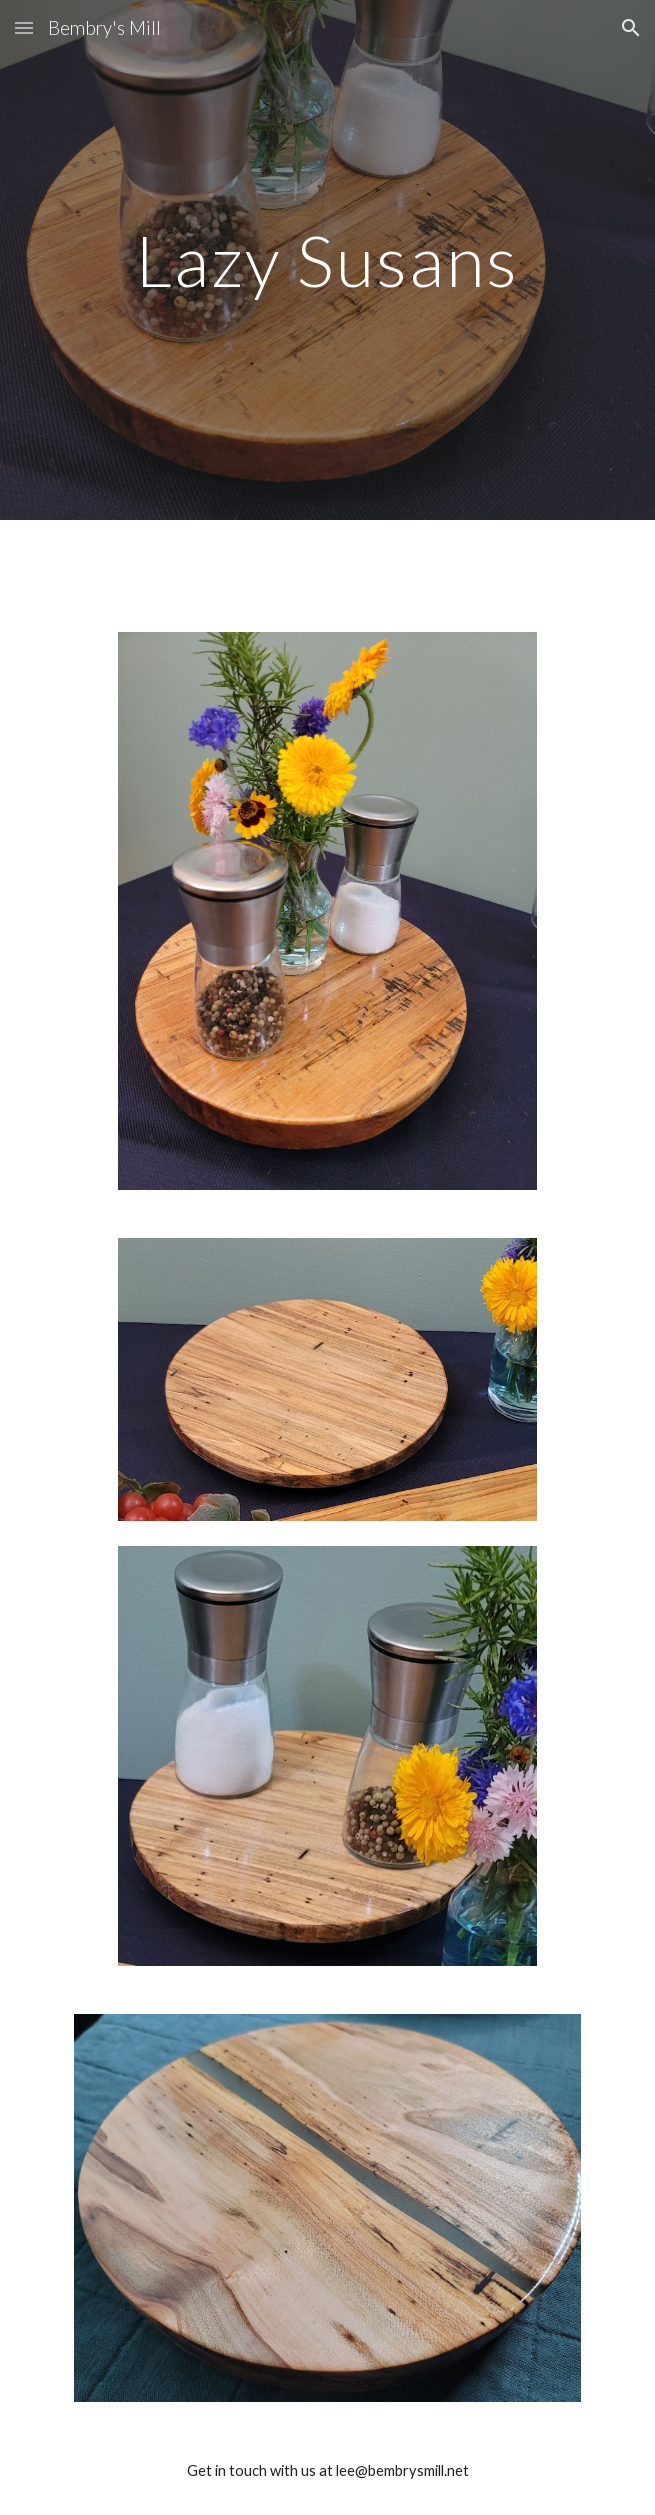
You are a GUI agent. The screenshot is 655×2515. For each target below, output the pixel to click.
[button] (24, 27)
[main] (327, 260)
